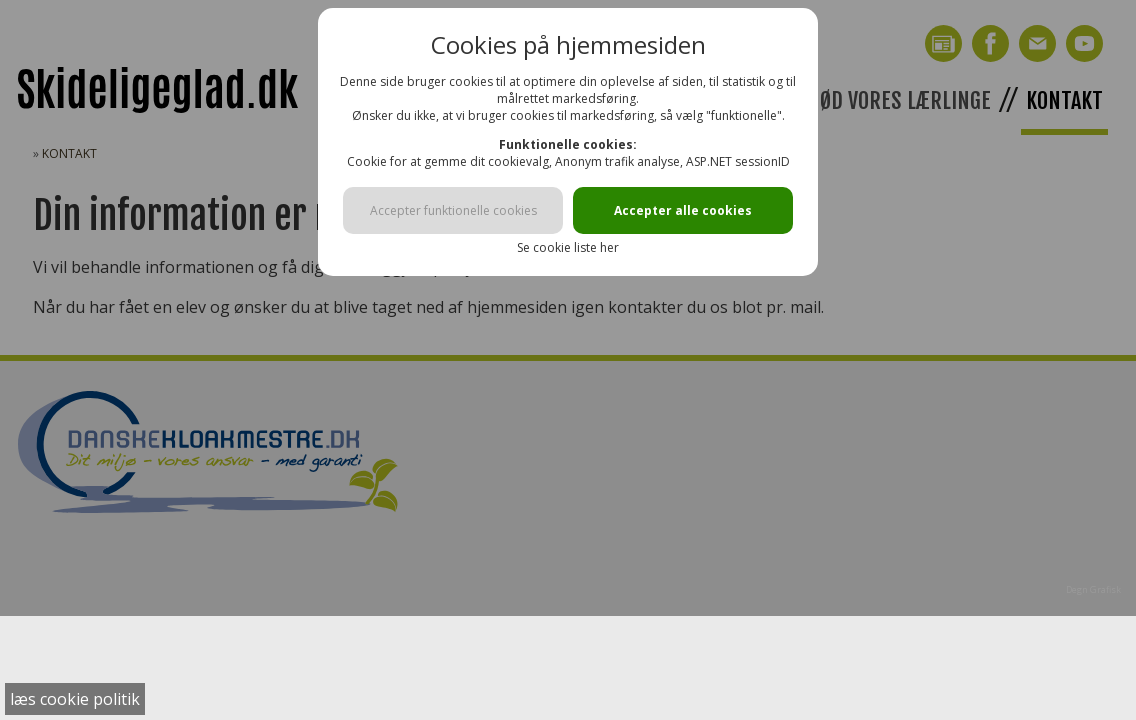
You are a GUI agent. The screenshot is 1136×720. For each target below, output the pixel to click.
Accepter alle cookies (683, 210)
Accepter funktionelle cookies (453, 210)
